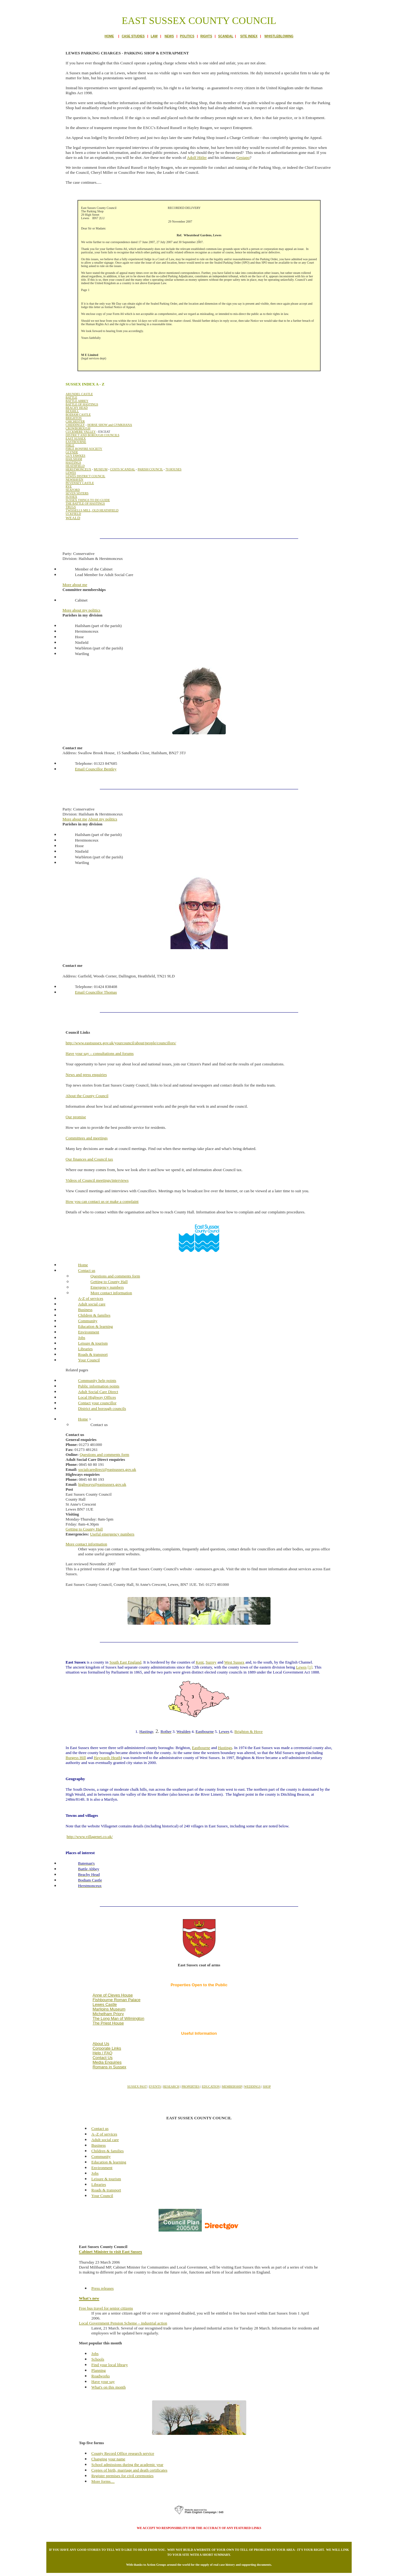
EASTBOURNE (76, 442)
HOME (109, 36)
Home (83, 1419)
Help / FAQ (103, 2053)
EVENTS (155, 2086)
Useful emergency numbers (112, 1534)
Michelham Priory (108, 2013)
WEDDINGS (252, 2086)
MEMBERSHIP (232, 2086)
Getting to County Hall (84, 1529)
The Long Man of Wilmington (118, 2018)
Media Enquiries (107, 2062)
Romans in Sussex (109, 2067)
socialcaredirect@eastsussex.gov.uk (107, 1469)
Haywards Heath (107, 1757)
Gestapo (243, 157)
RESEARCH (171, 2086)
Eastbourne (201, 1747)
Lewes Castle (105, 2004)
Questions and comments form (104, 1454)
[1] (310, 1667)
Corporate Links (107, 2048)
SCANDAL (226, 36)
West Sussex (234, 1662)
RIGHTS (206, 36)
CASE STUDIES (133, 36)
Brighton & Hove (248, 1731)
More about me (74, 819)
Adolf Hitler (197, 157)
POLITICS (187, 36)
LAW (154, 36)
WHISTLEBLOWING (278, 36)
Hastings (225, 1747)
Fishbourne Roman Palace (117, 1999)
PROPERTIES (191, 2086)
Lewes (301, 1667)
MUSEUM (101, 469)
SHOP (267, 2086)
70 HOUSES (173, 469)
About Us (101, 2043)
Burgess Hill (76, 1757)
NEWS (169, 36)
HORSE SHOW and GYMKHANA (109, 425)
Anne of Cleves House (113, 1995)
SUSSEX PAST (137, 2086)
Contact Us (103, 2057)
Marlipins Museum (109, 2009)
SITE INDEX (249, 36)
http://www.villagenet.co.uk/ (90, 1836)
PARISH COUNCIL (150, 469)
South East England (125, 1662)
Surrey (211, 1662)
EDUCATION (211, 2086)
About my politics (102, 819)
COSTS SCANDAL (122, 469)
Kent (200, 1662)
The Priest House (108, 2023)
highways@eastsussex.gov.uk (102, 1484)
